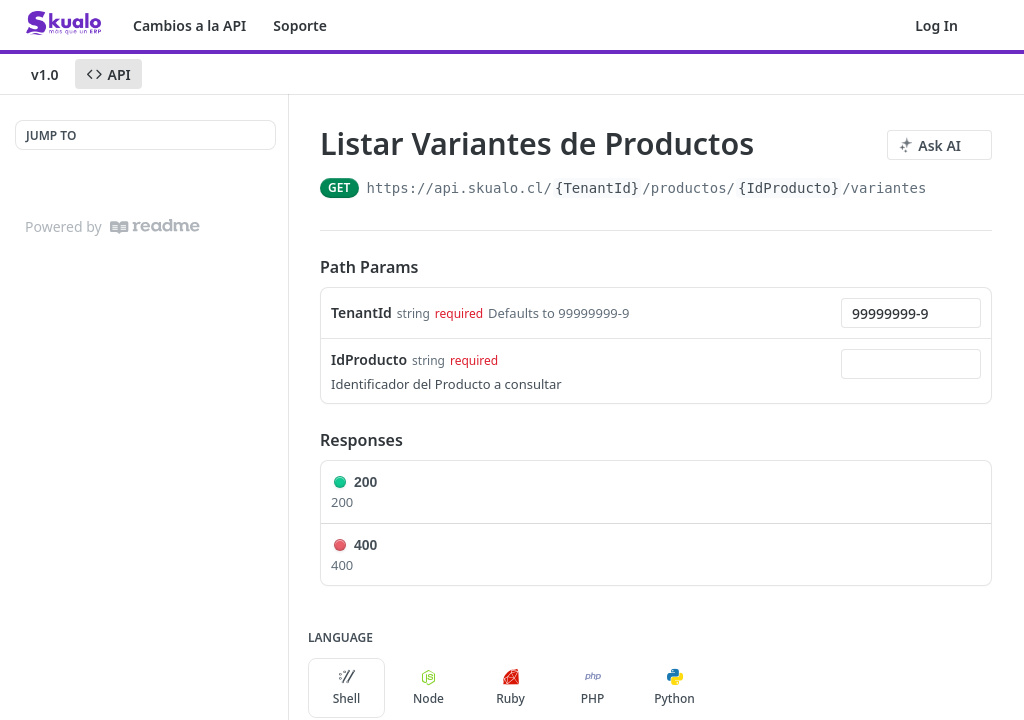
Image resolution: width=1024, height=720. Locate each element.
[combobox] (911, 313)
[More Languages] (733, 688)
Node (428, 688)
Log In (936, 25)
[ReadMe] (155, 226)
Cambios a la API (189, 25)
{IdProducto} (788, 188)
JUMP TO (51, 135)
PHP (593, 688)
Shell (347, 688)
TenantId (361, 312)
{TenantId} (597, 188)
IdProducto (369, 359)
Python (674, 688)
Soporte (300, 25)
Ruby (510, 688)
